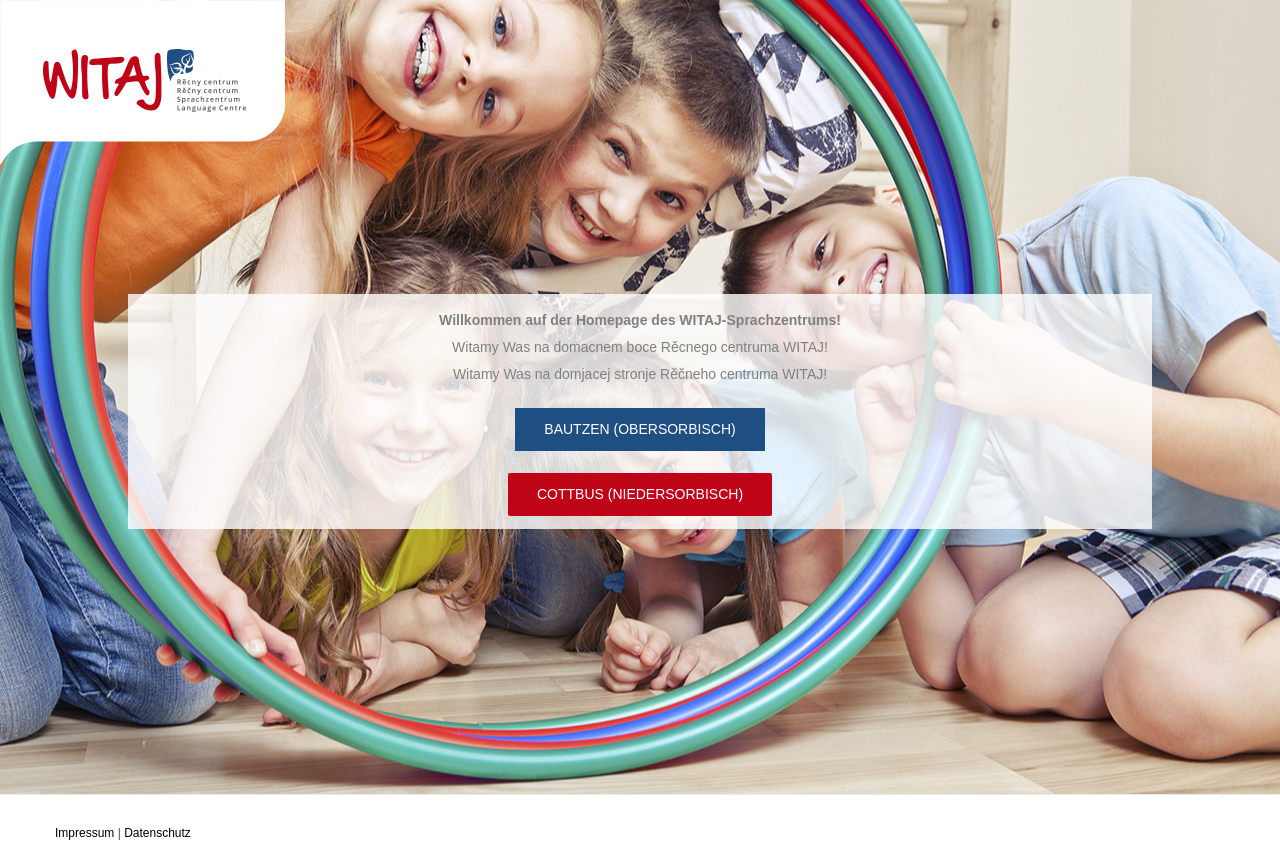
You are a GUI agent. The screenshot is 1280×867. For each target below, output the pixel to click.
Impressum (84, 833)
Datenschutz (157, 833)
